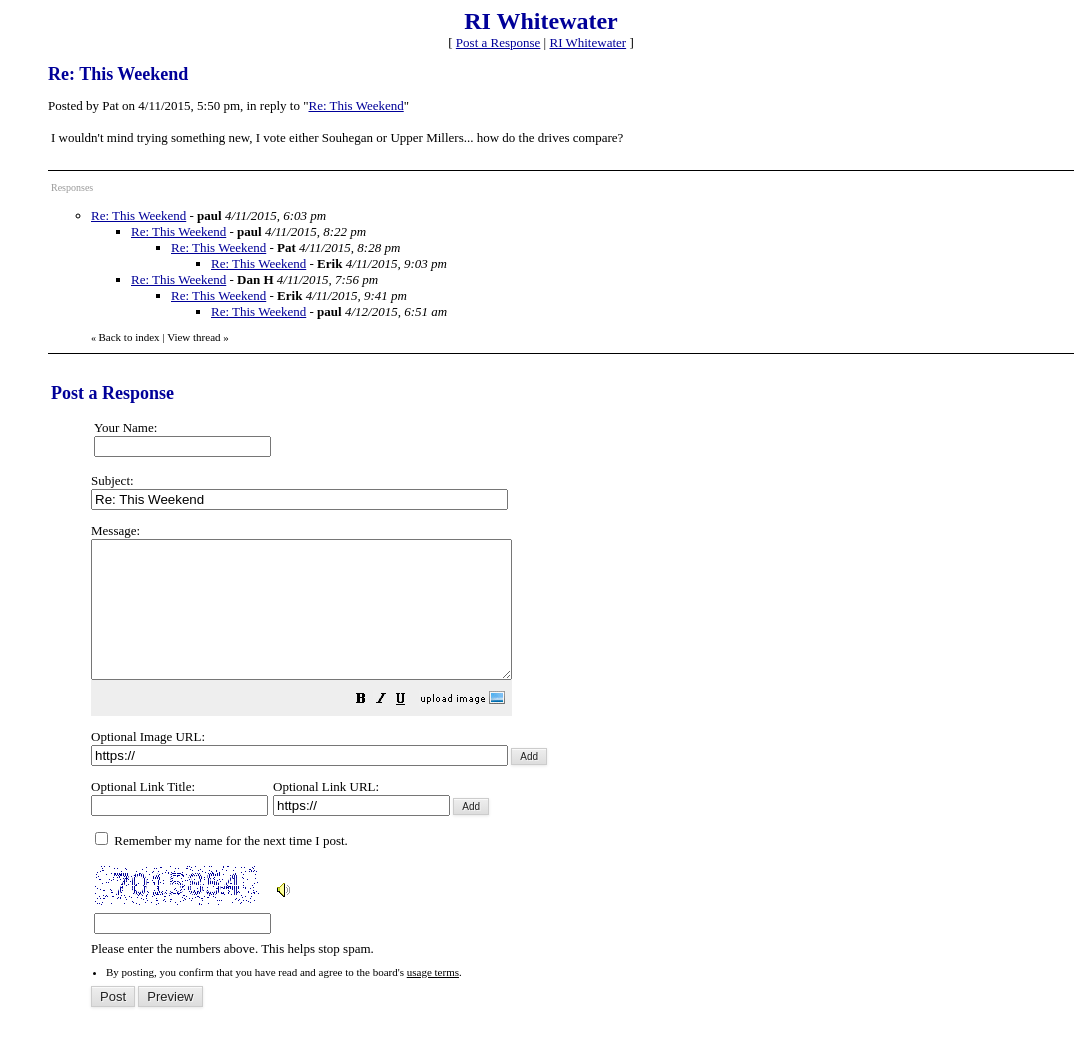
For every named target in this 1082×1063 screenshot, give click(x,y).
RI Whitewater (587, 42)
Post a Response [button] (498, 42)
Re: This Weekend (356, 105)
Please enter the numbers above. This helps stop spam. (575, 753)
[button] (411, 728)
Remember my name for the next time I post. (221, 867)
